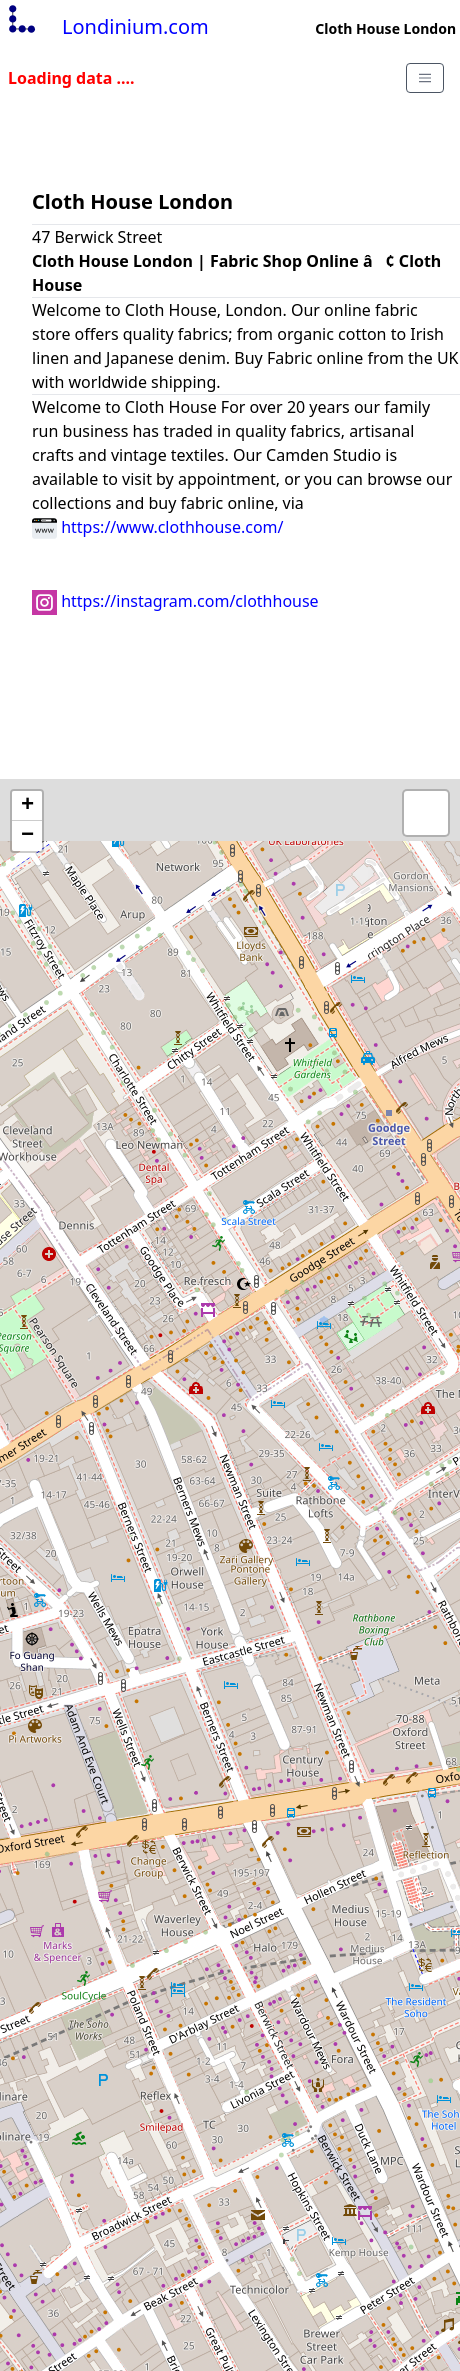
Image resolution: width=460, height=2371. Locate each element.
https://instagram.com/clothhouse (175, 601)
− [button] (27, 836)
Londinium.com (106, 26)
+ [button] (27, 806)
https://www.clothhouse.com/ (158, 527)
